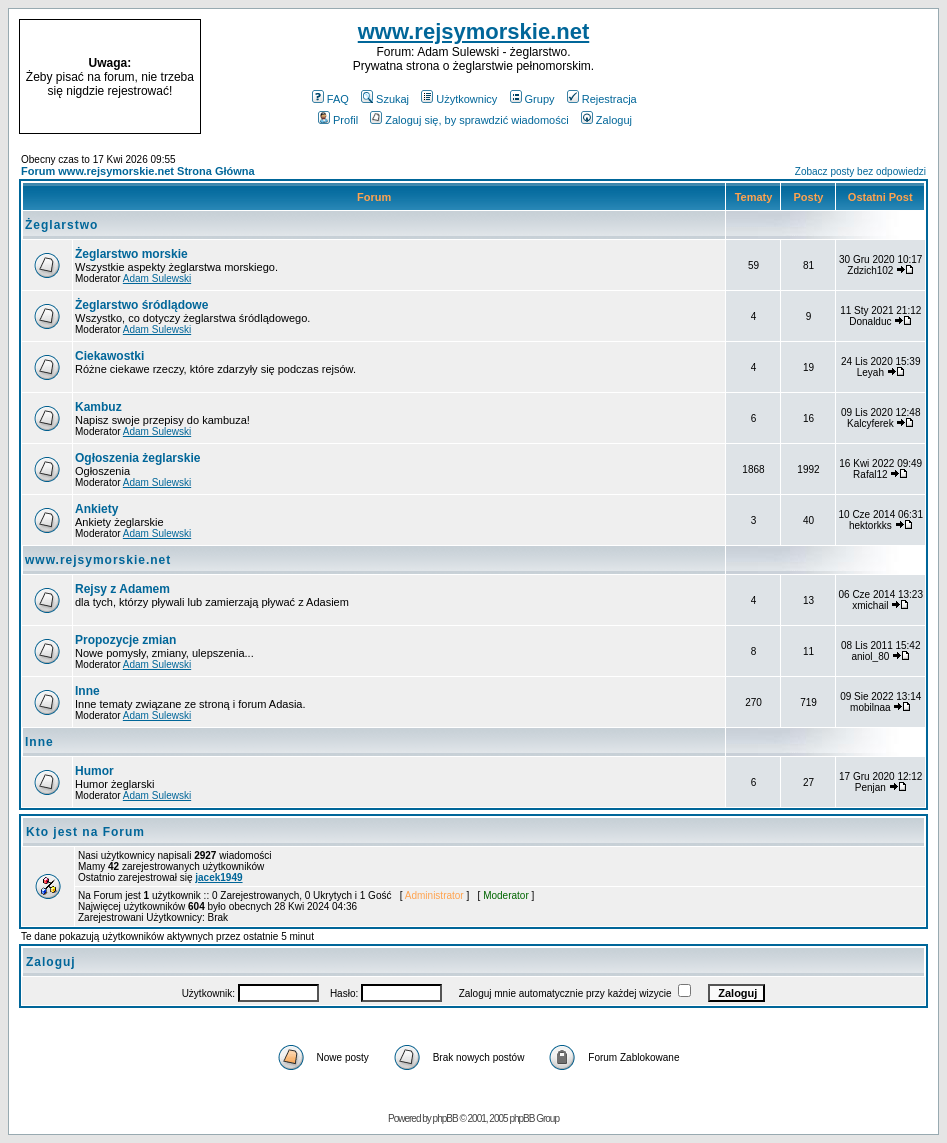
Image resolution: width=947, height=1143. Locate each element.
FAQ (330, 99)
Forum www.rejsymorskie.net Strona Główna (138, 171)
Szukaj (385, 99)
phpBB (445, 1118)
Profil (338, 120)
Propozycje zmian (125, 640)
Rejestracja (602, 99)
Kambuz (98, 407)
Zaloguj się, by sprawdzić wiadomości (469, 120)
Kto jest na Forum (85, 832)
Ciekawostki (109, 356)
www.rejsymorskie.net (474, 31)
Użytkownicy (459, 99)
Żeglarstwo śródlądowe (141, 305)
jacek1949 (218, 877)
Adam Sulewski (157, 278)
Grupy (532, 99)
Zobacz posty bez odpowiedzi (860, 171)
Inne (87, 691)
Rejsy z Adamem (122, 589)
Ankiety (96, 509)
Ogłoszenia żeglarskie (137, 458)
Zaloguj (606, 120)
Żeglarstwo (61, 225)
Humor (94, 771)
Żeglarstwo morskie (131, 254)
